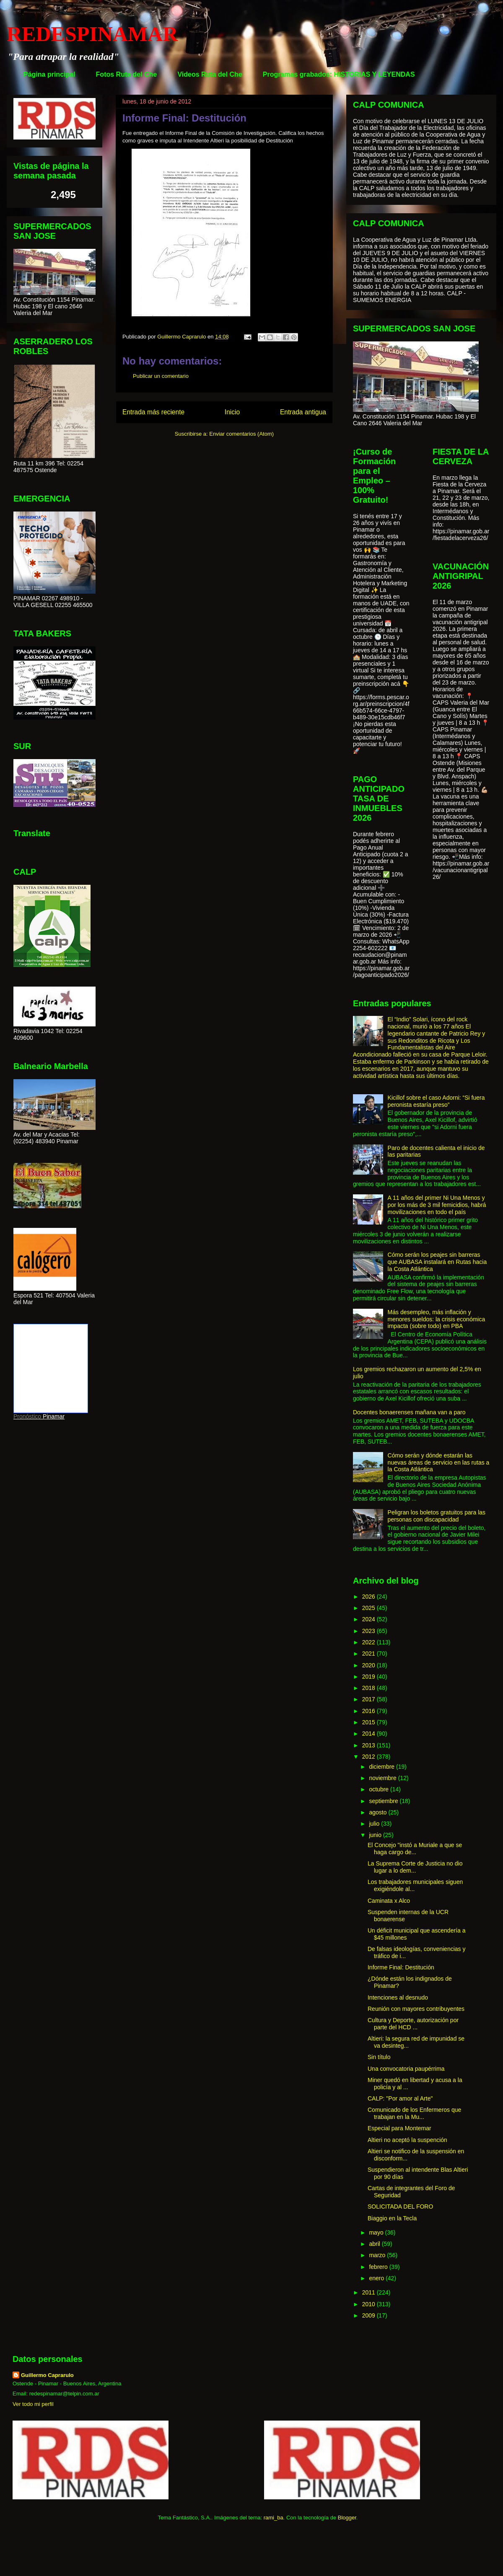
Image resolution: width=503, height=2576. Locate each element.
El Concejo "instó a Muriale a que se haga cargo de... (415, 1848)
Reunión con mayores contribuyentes (416, 2008)
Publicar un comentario (161, 376)
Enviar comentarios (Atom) (241, 434)
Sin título (379, 2057)
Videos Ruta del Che (209, 74)
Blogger (347, 2517)
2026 (369, 1596)
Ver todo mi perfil (33, 2404)
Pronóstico (27, 1416)
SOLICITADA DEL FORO (400, 2206)
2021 (369, 1653)
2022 (369, 1642)
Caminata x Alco (389, 1900)
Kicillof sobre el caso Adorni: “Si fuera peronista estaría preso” (436, 1101)
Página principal (49, 74)
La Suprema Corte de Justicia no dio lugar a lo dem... (415, 1867)
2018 (369, 1688)
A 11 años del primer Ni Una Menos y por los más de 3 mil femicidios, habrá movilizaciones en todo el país (437, 1204)
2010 (369, 2304)
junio (376, 1835)
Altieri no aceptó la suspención (407, 2140)
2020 (369, 1665)
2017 (369, 1699)
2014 (369, 1733)
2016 (369, 1711)
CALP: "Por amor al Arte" (400, 2098)
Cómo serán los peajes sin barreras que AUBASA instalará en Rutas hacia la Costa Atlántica (437, 1261)
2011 (369, 2292)
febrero (379, 2266)
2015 (369, 1722)
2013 (369, 1745)
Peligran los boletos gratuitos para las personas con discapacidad (436, 1516)
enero (377, 2278)
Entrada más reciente (153, 412)
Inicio (232, 412)
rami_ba (273, 2517)
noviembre (383, 1778)
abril (375, 2243)
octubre (379, 1789)
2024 (369, 1619)
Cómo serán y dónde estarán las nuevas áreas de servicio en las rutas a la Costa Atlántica (439, 1462)
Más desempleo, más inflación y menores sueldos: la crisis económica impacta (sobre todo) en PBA (436, 1319)
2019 (369, 1676)
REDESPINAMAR (92, 34)
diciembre (382, 1766)
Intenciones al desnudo (398, 1997)
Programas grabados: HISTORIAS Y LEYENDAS (339, 74)
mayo (377, 2232)
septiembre (384, 1801)
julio (375, 1823)
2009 (369, 2315)
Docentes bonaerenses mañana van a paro (409, 1412)
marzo (378, 2255)
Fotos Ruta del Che (126, 74)
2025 (369, 1608)
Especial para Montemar (399, 2128)
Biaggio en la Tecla (392, 2218)
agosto (378, 1812)
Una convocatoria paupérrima (406, 2068)
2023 (369, 1631)
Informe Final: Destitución (401, 1967)
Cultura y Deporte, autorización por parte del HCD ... (413, 2024)
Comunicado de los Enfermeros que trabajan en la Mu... (414, 2113)
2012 (369, 1756)
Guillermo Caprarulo (47, 2375)
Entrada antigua (303, 412)
